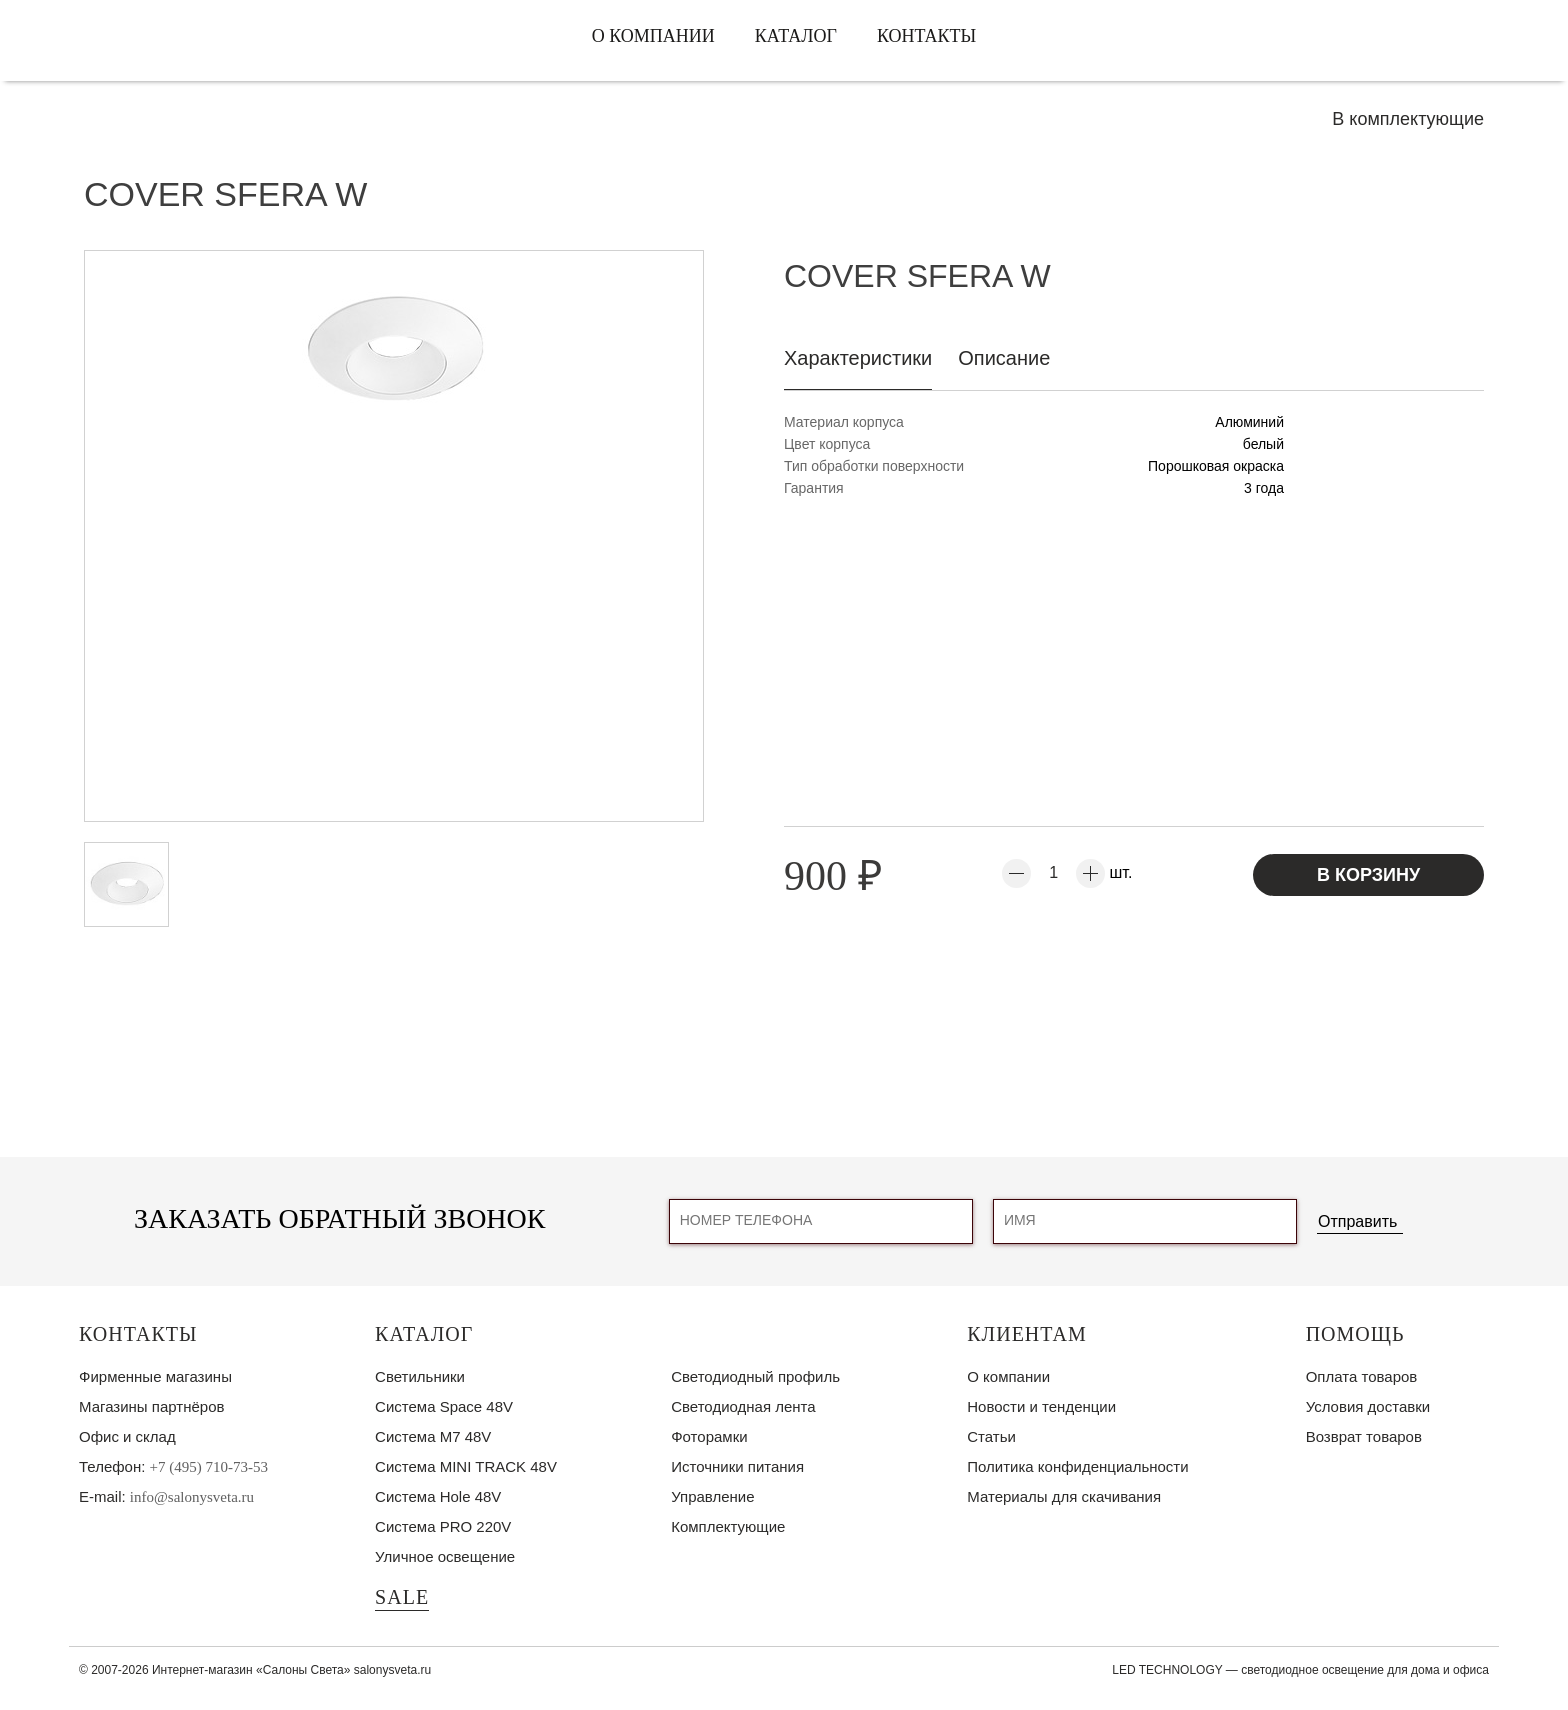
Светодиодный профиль (755, 1376)
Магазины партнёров (151, 1406)
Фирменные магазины (155, 1376)
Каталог (796, 36)
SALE (402, 1597)
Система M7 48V (433, 1436)
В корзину (1368, 875)
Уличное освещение (445, 1556)
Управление (712, 1496)
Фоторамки (709, 1436)
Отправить (1357, 1221)
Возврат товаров (1364, 1436)
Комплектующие (728, 1526)
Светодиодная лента (743, 1406)
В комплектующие (1408, 119)
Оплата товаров (1362, 1376)
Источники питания (737, 1466)
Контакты (926, 36)
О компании (653, 36)
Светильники (420, 1376)
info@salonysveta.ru (192, 1497)
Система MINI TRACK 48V (466, 1466)
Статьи (991, 1436)
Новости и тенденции (1041, 1406)
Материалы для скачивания (1064, 1496)
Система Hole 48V (438, 1496)
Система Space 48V (444, 1406)
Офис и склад (127, 1436)
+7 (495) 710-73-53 (209, 1467)
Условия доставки (1368, 1406)
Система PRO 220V (443, 1526)
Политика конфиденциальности (1077, 1466)
